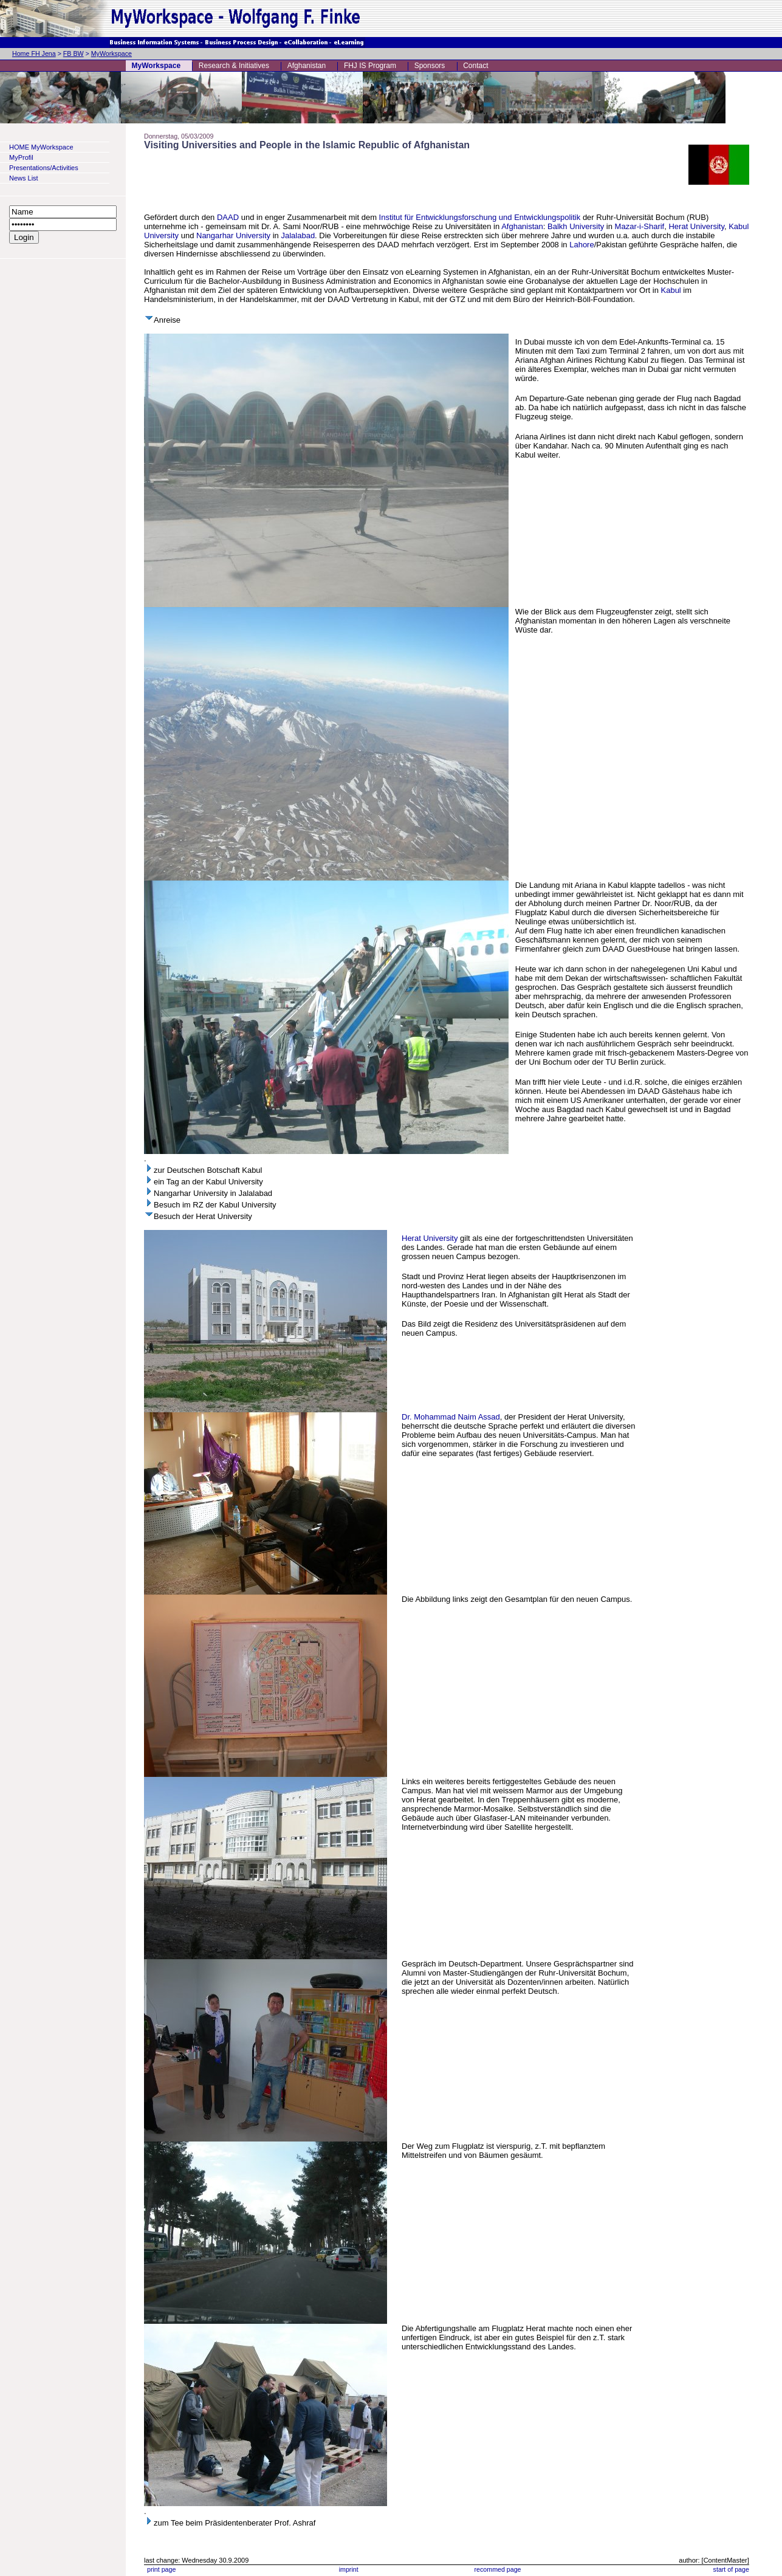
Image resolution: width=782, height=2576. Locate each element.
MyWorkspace (111, 53)
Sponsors (429, 65)
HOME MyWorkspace (41, 147)
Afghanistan (306, 65)
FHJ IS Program (370, 65)
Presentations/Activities (43, 167)
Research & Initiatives (234, 65)
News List (23, 178)
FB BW (73, 53)
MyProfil (21, 157)
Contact (475, 65)
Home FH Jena (34, 53)
